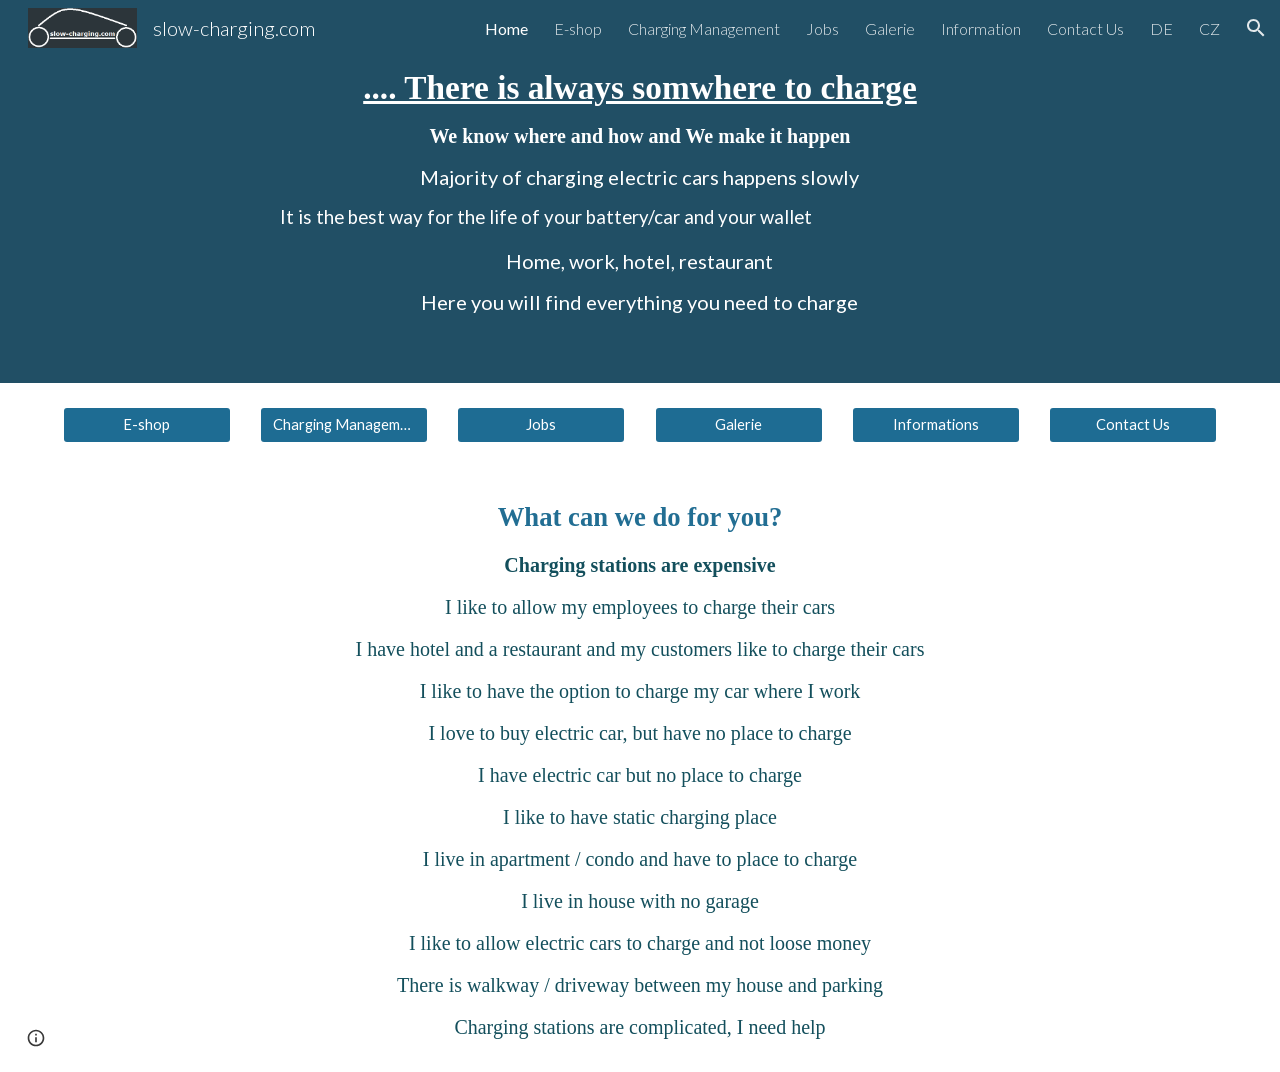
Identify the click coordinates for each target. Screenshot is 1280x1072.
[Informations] (936, 425)
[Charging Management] (344, 425)
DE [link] (1161, 28)
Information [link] (981, 28)
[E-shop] (147, 425)
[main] (639, 191)
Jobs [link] (822, 28)
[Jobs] (541, 425)
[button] (1256, 28)
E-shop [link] (578, 28)
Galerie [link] (890, 28)
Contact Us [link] (1085, 28)
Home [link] (506, 28)
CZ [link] (1209, 28)
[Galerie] (739, 425)
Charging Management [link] (704, 28)
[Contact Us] (1133, 425)
